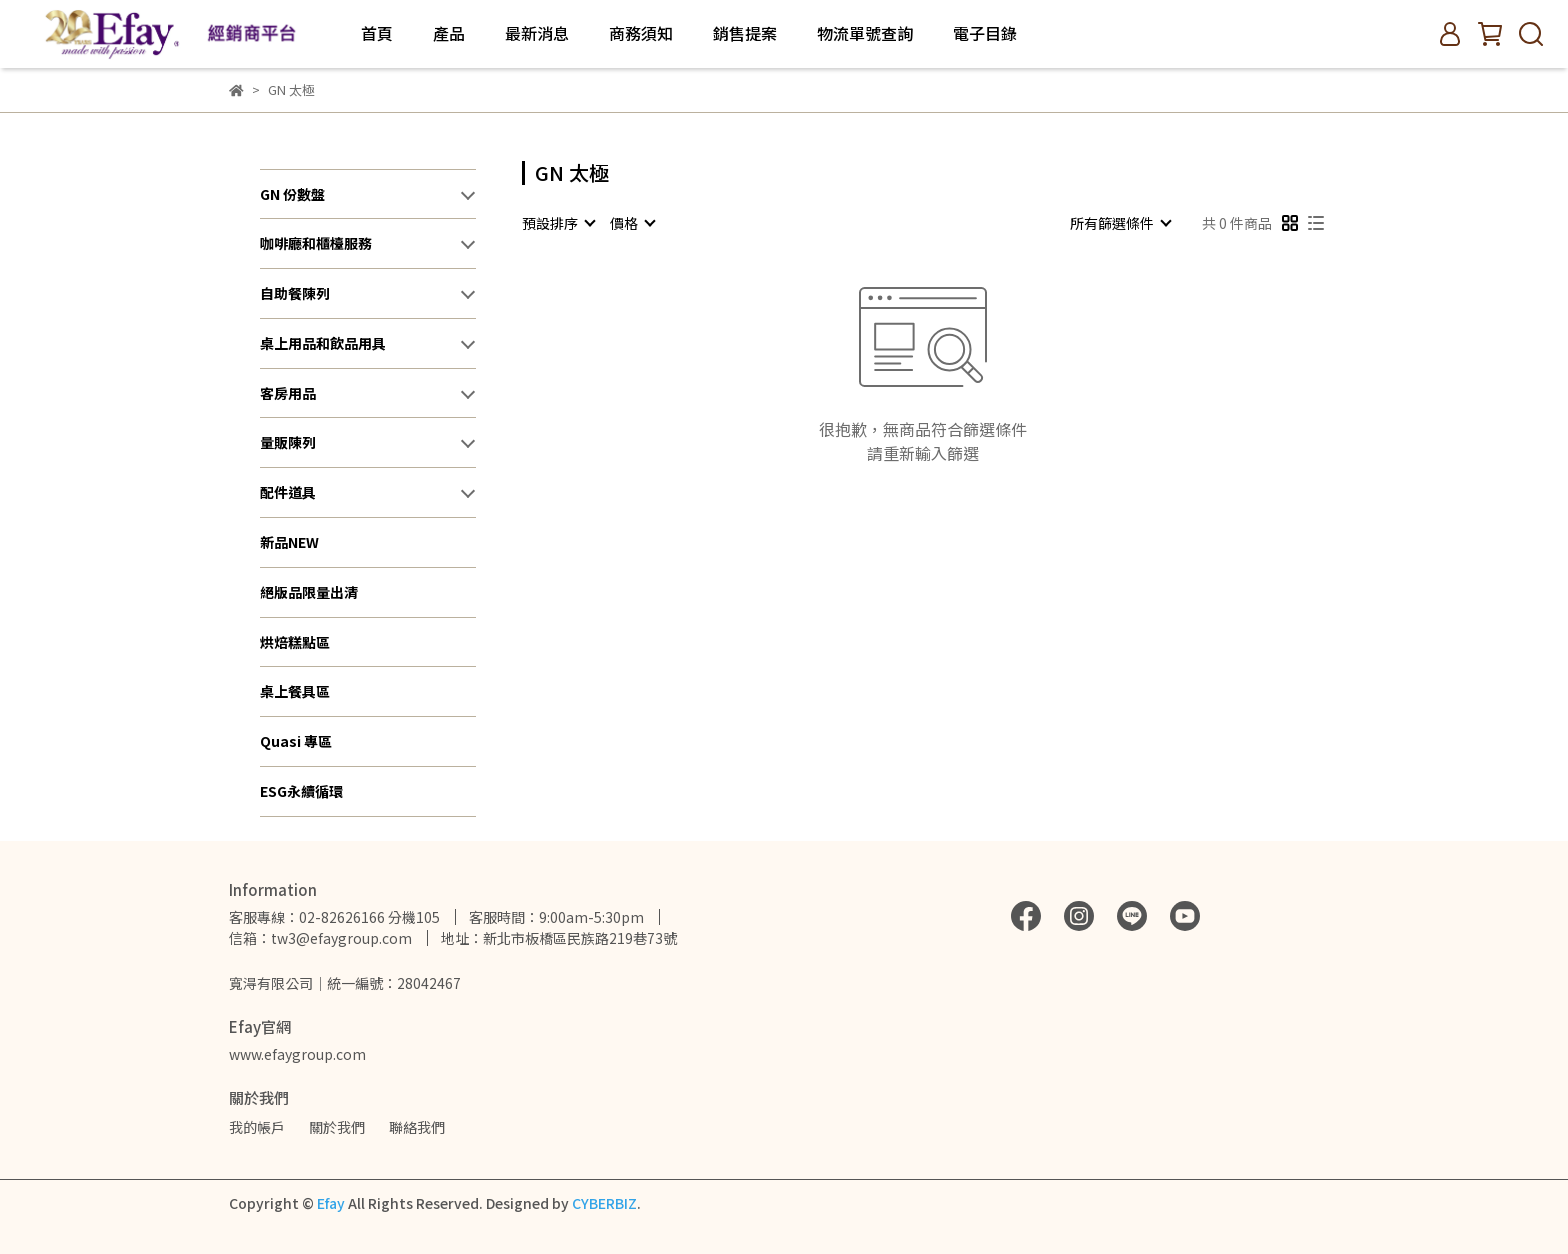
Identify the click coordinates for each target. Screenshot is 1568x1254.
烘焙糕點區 (295, 642)
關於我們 (337, 1127)
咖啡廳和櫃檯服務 (316, 243)
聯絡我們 (417, 1127)
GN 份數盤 (292, 194)
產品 (449, 33)
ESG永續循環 (301, 791)
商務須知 (641, 33)
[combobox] (558, 223)
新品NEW (289, 542)
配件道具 (288, 492)
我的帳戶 (257, 1127)
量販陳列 (288, 442)
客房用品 (288, 393)
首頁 (377, 33)
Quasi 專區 (296, 741)
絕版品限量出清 (309, 592)
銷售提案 (745, 33)
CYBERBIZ (604, 1203)
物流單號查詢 (865, 33)
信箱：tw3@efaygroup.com (320, 938)
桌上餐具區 (295, 691)
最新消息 (537, 33)
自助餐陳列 (295, 293)
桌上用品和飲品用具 (323, 343)
